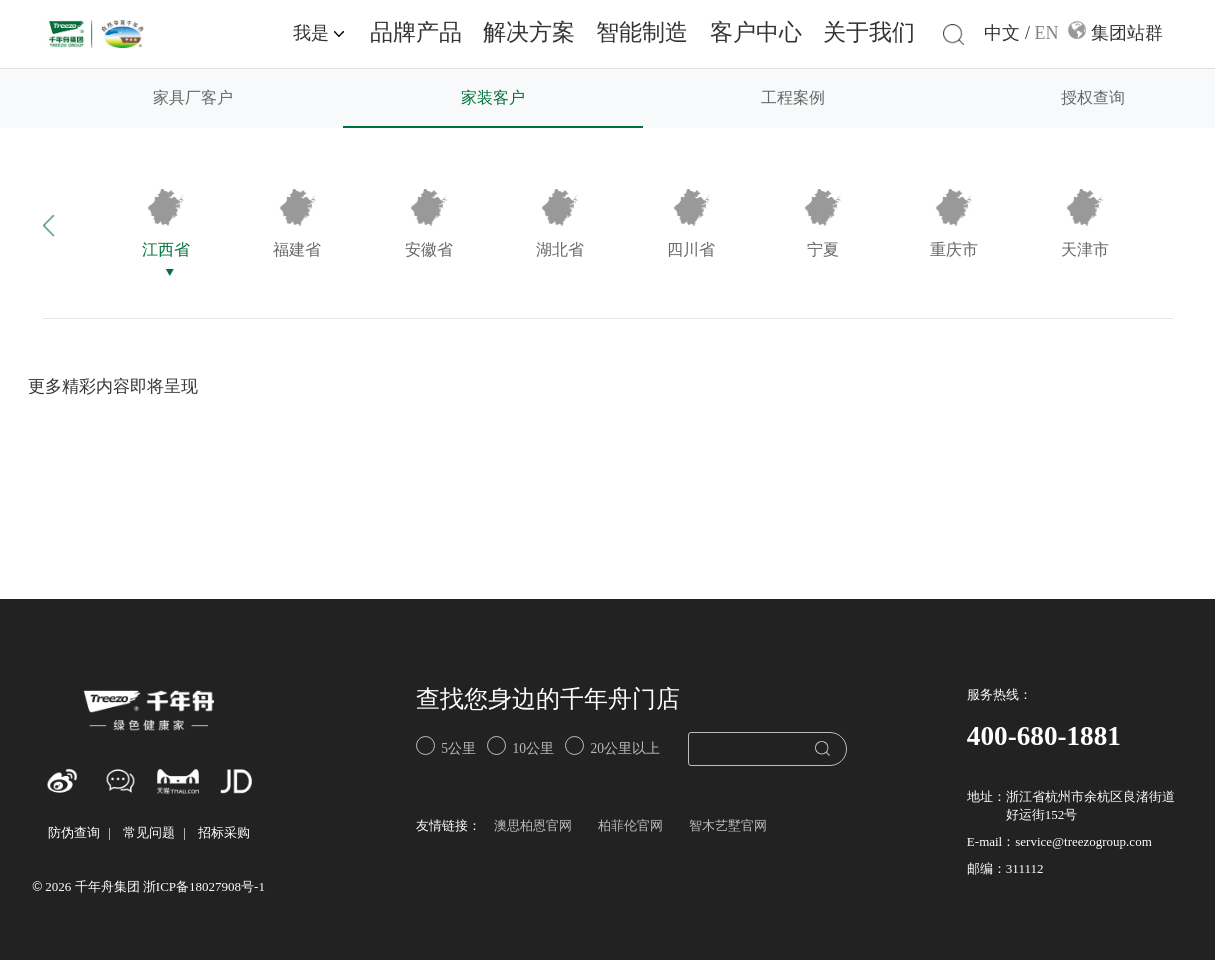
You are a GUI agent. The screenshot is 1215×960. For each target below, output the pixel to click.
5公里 (446, 745)
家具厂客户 (193, 98)
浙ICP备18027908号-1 (204, 887)
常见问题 (149, 833)
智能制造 (642, 33)
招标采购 (224, 833)
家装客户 (493, 98)
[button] (70, 224)
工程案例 (793, 98)
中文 (1002, 34)
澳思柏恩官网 (533, 826)
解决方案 (529, 33)
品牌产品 (416, 33)
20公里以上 (612, 745)
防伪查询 (74, 833)
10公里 (520, 745)
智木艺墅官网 (728, 826)
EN (1047, 34)
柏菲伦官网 (630, 826)
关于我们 (869, 33)
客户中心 (756, 33)
